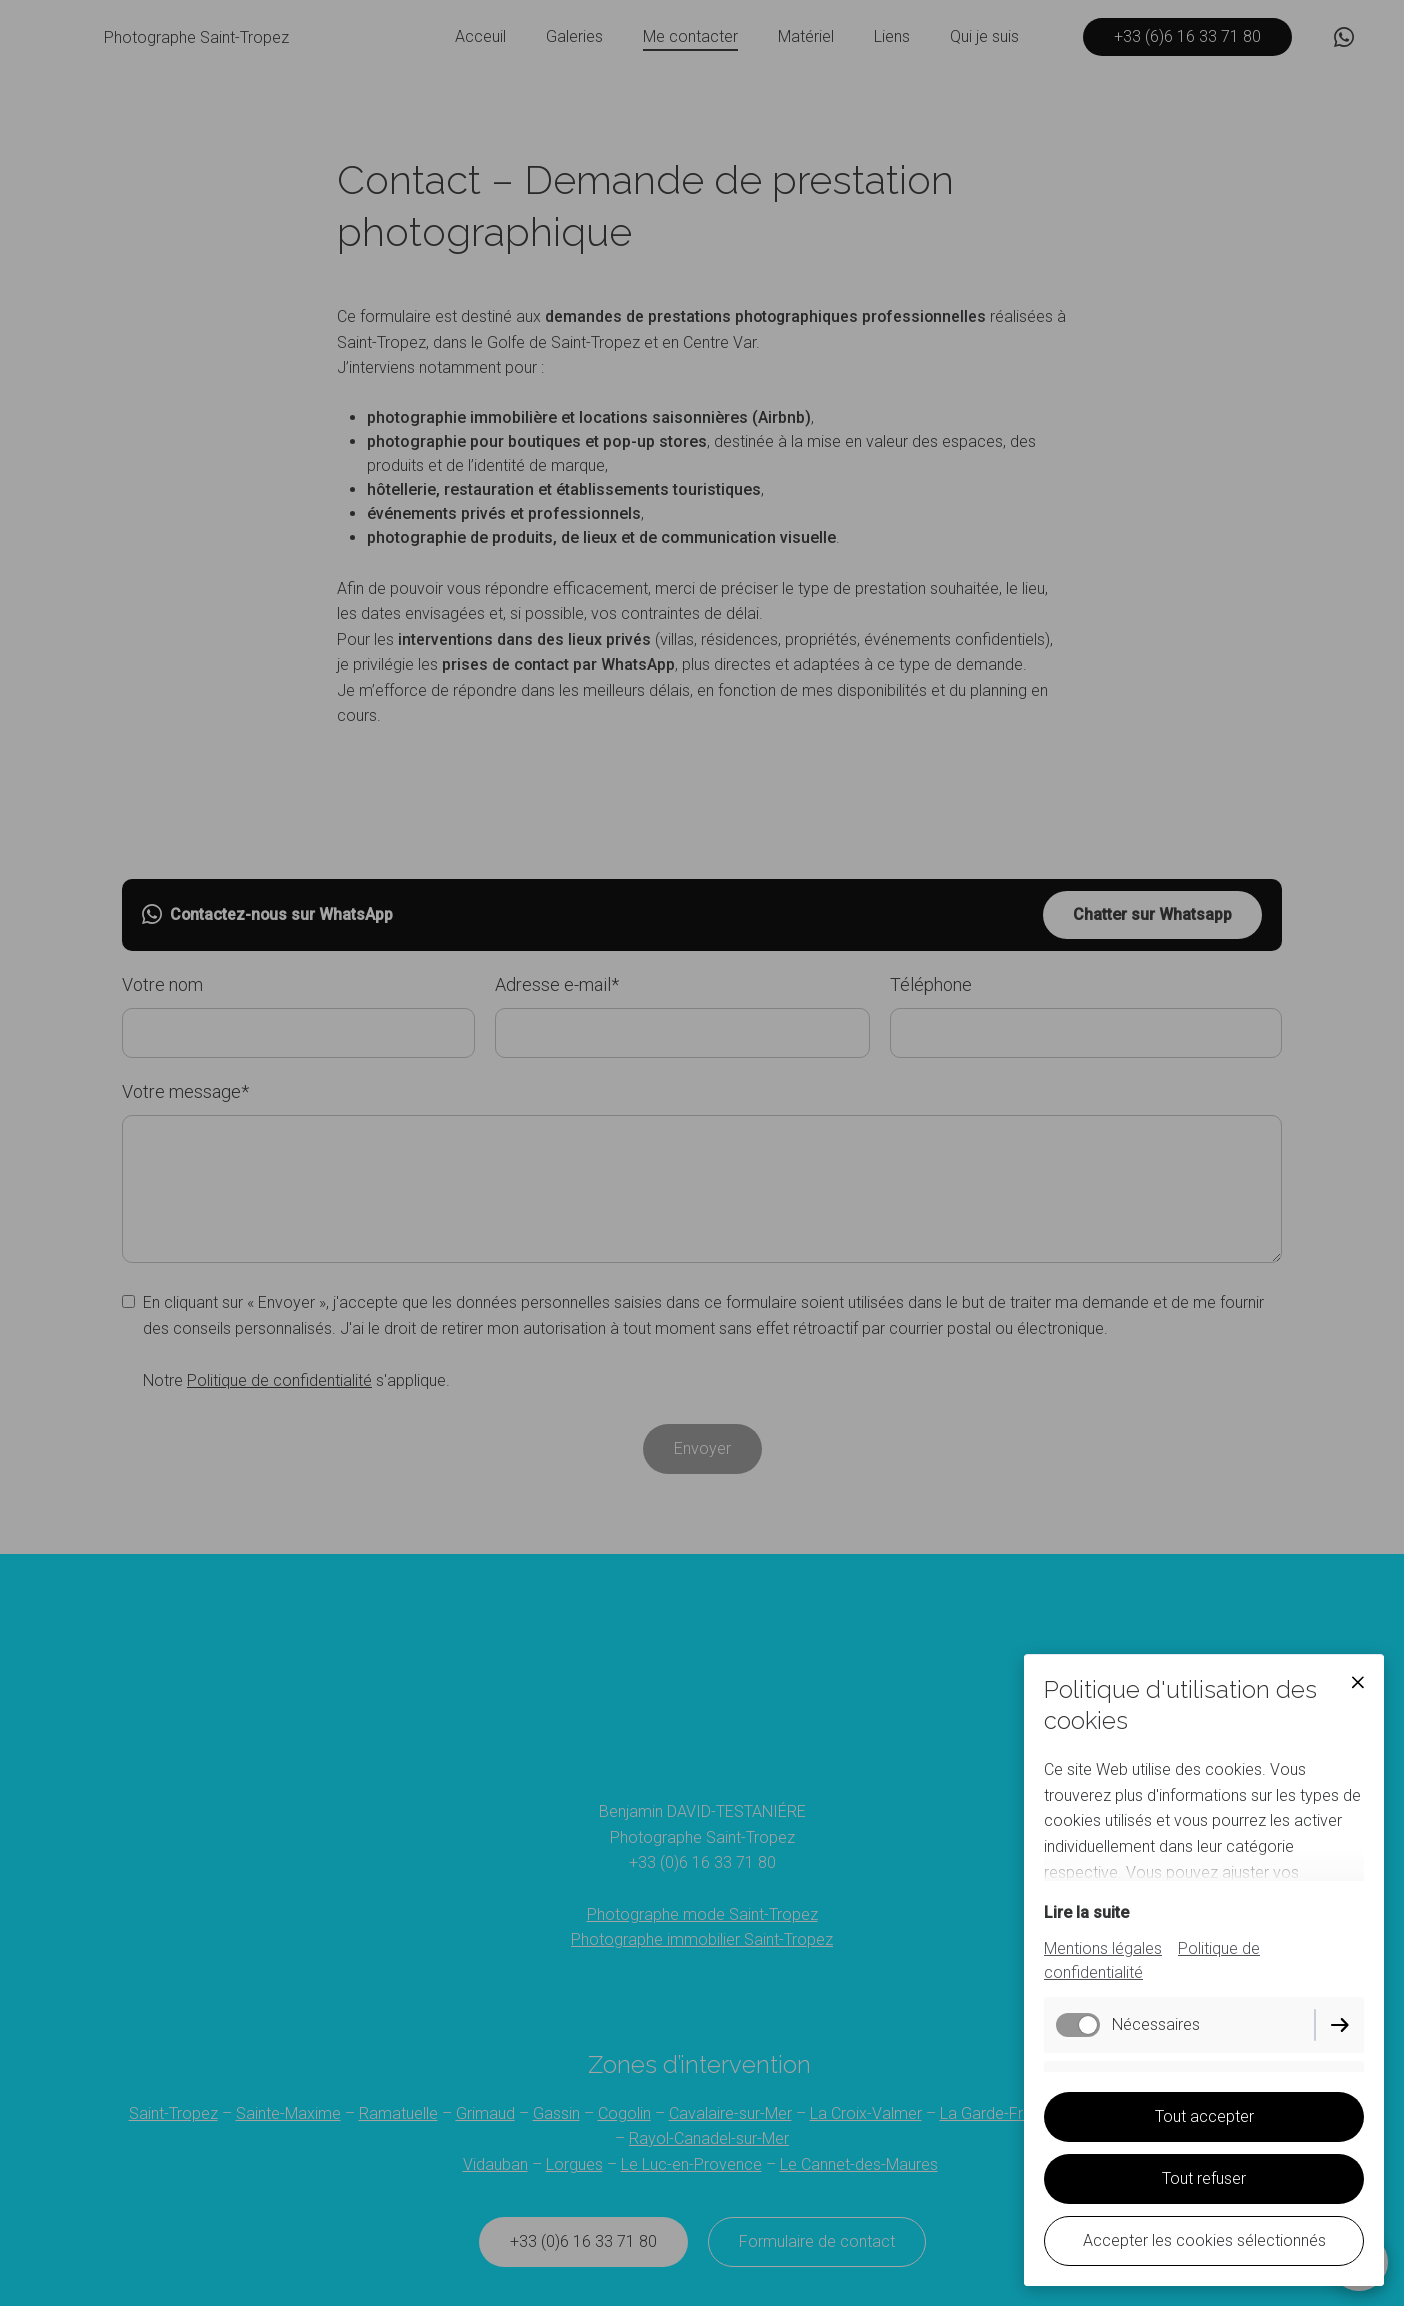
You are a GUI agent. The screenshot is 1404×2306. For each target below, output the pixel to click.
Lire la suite (1086, 1912)
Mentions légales (1103, 1948)
